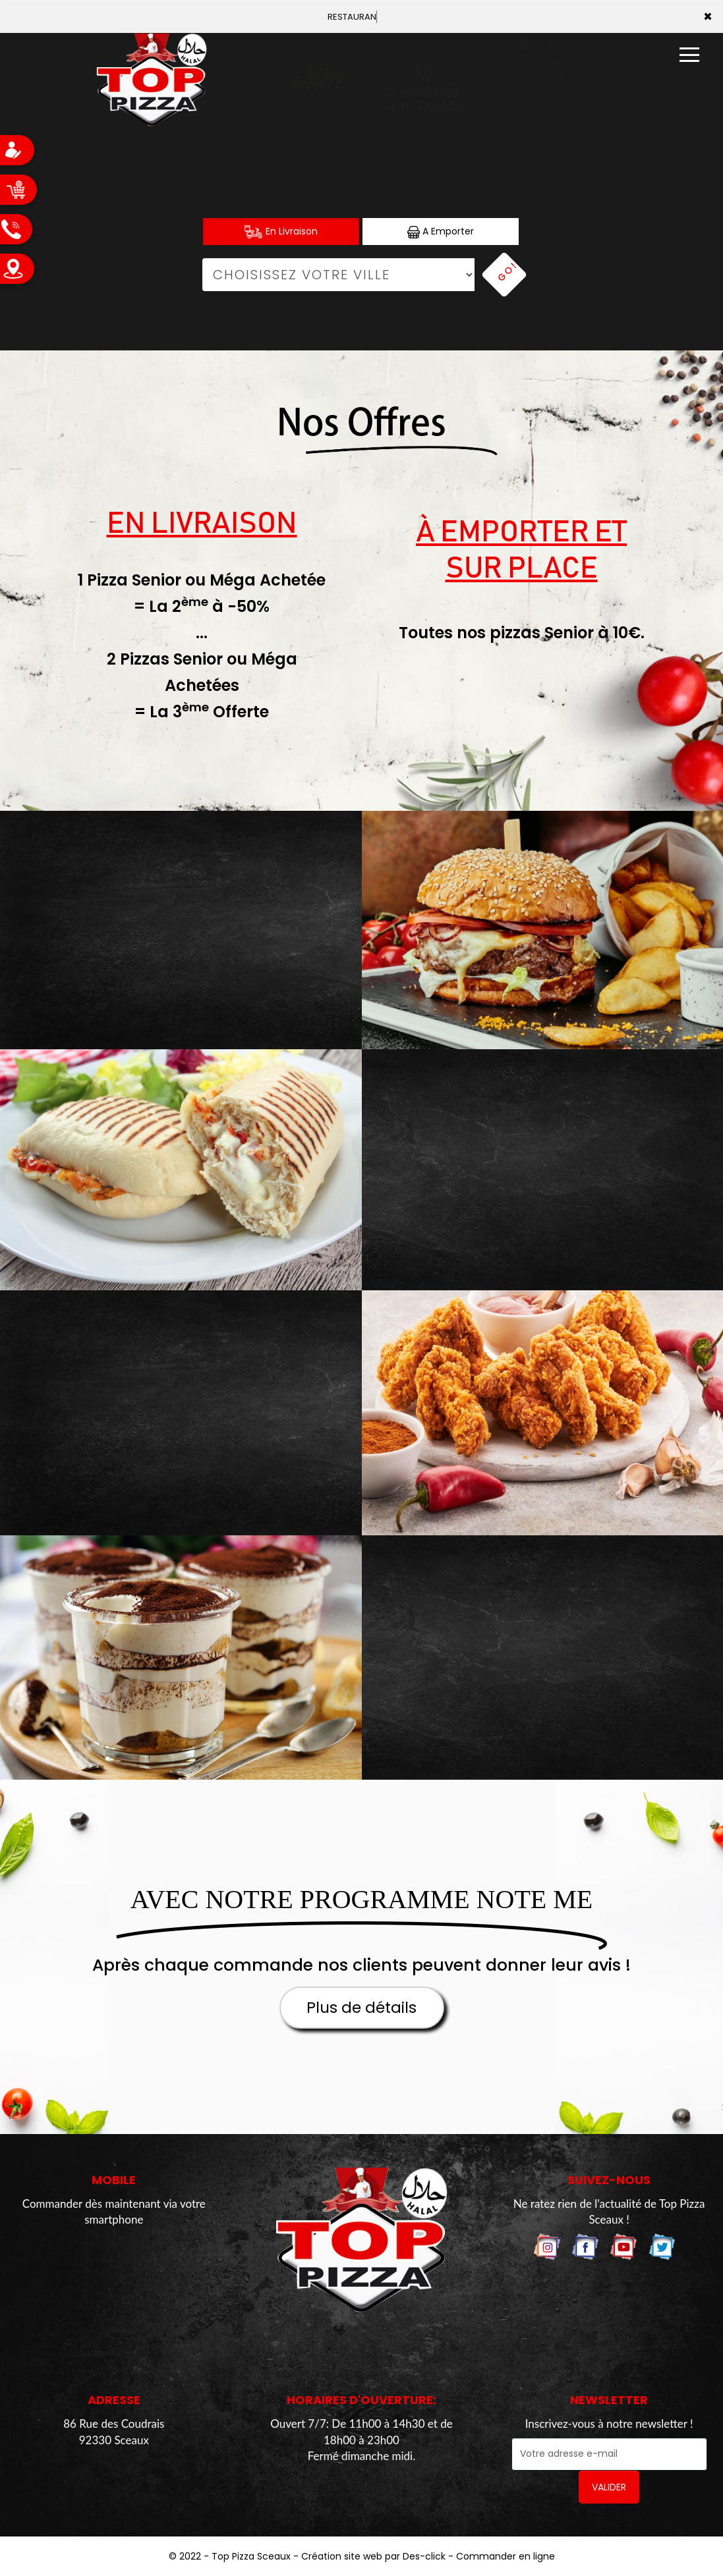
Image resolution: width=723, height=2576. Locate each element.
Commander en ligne (505, 2556)
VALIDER (609, 2487)
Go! (507, 271)
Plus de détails (361, 2007)
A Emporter (440, 231)
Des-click (424, 2556)
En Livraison (281, 231)
